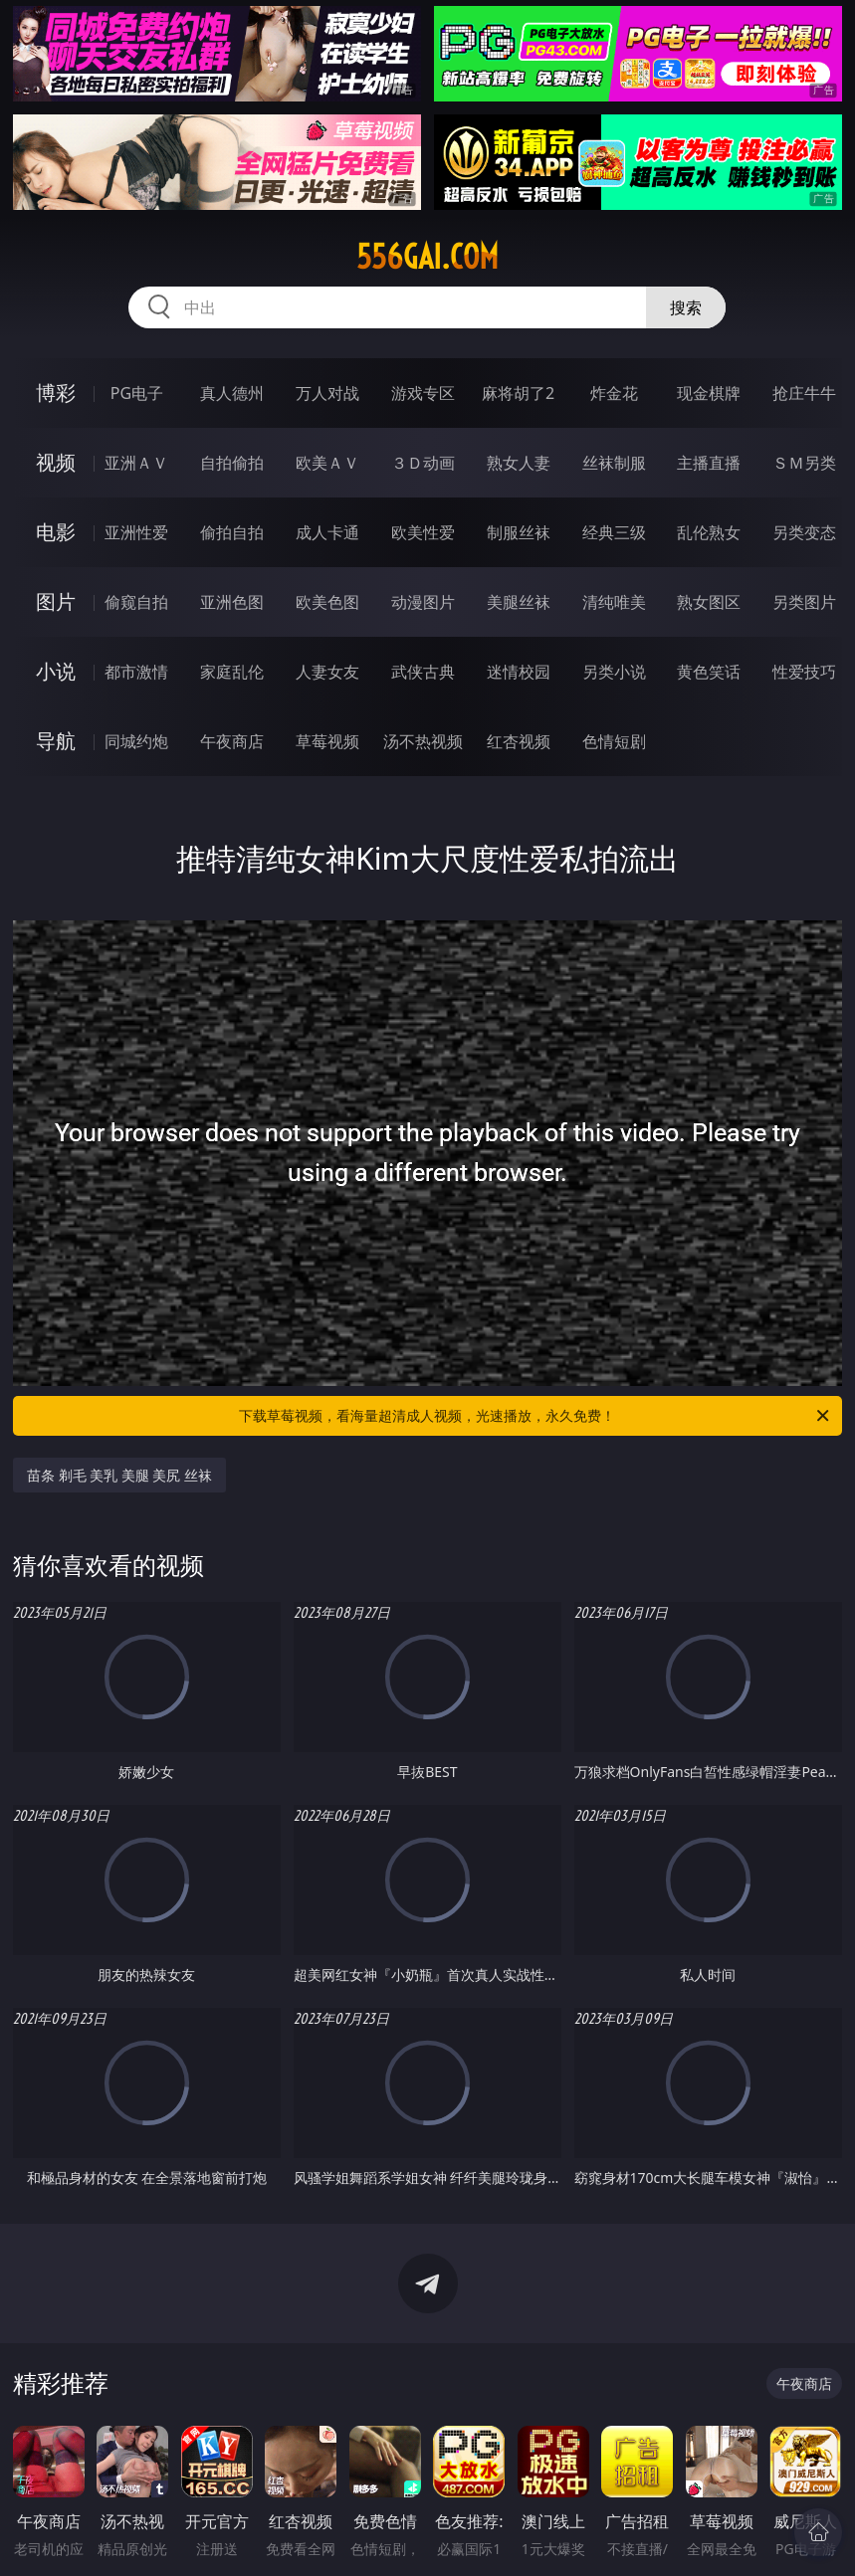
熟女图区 (709, 602)
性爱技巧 (804, 672)
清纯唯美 (614, 602)
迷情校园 (518, 672)
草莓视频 (327, 741)
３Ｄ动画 (423, 463)
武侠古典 (423, 672)
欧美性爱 (423, 532)
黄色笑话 (709, 672)
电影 (56, 531)
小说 (56, 671)
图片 (56, 601)
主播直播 (709, 463)
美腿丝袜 (518, 602)
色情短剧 (614, 741)
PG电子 (136, 393)
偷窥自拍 (136, 602)
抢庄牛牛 (804, 393)
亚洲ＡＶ (136, 463)
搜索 (686, 307)
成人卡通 (327, 532)
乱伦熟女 (709, 532)
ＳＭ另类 (804, 463)
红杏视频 (518, 741)
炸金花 (614, 393)
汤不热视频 (423, 741)
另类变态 (804, 532)
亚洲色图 (232, 602)
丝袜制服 (614, 463)
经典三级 (614, 532)
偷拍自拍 (232, 532)
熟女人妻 (518, 463)
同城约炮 (136, 741)
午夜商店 (232, 741)
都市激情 (136, 672)
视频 (56, 462)
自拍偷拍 (232, 463)
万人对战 (327, 393)
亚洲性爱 (136, 532)
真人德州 (232, 393)
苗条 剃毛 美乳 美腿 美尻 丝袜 (119, 1475)
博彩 (56, 392)
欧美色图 (327, 602)
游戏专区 (423, 393)
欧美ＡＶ (327, 463)
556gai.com (427, 257)
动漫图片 (423, 602)
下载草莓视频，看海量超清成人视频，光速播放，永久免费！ (535, 1416)
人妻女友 (327, 672)
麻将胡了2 (518, 393)
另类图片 (804, 602)
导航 (56, 740)
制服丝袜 (518, 532)
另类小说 (614, 672)
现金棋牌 (709, 393)
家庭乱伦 (232, 672)
